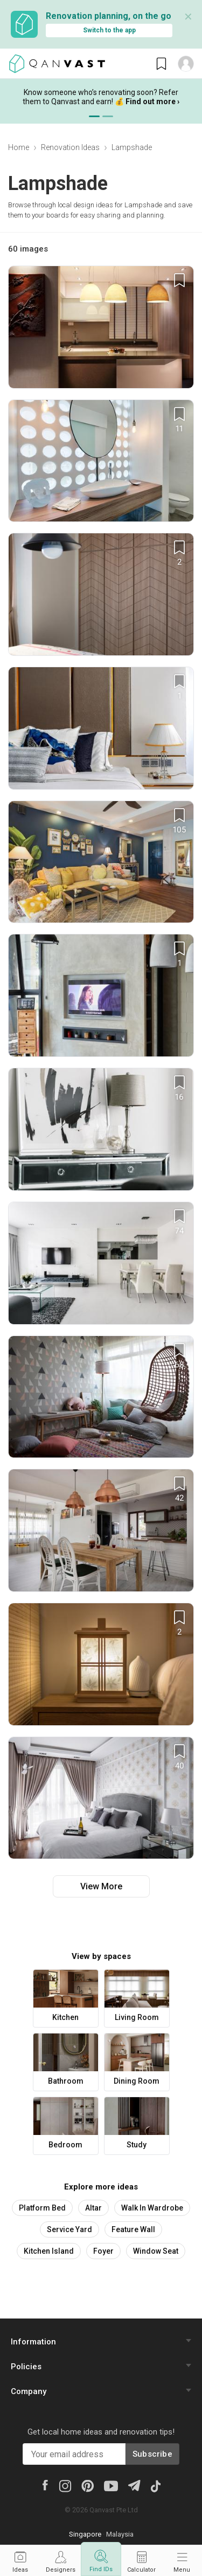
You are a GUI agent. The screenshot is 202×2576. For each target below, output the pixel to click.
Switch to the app (109, 30)
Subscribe (152, 2454)
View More (101, 1886)
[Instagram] (65, 2485)
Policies (26, 2366)
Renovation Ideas (70, 147)
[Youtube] (111, 2485)
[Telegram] (134, 2485)
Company (28, 2391)
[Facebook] (44, 2485)
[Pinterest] (87, 2485)
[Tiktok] (155, 2485)
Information (33, 2342)
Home (18, 147)
